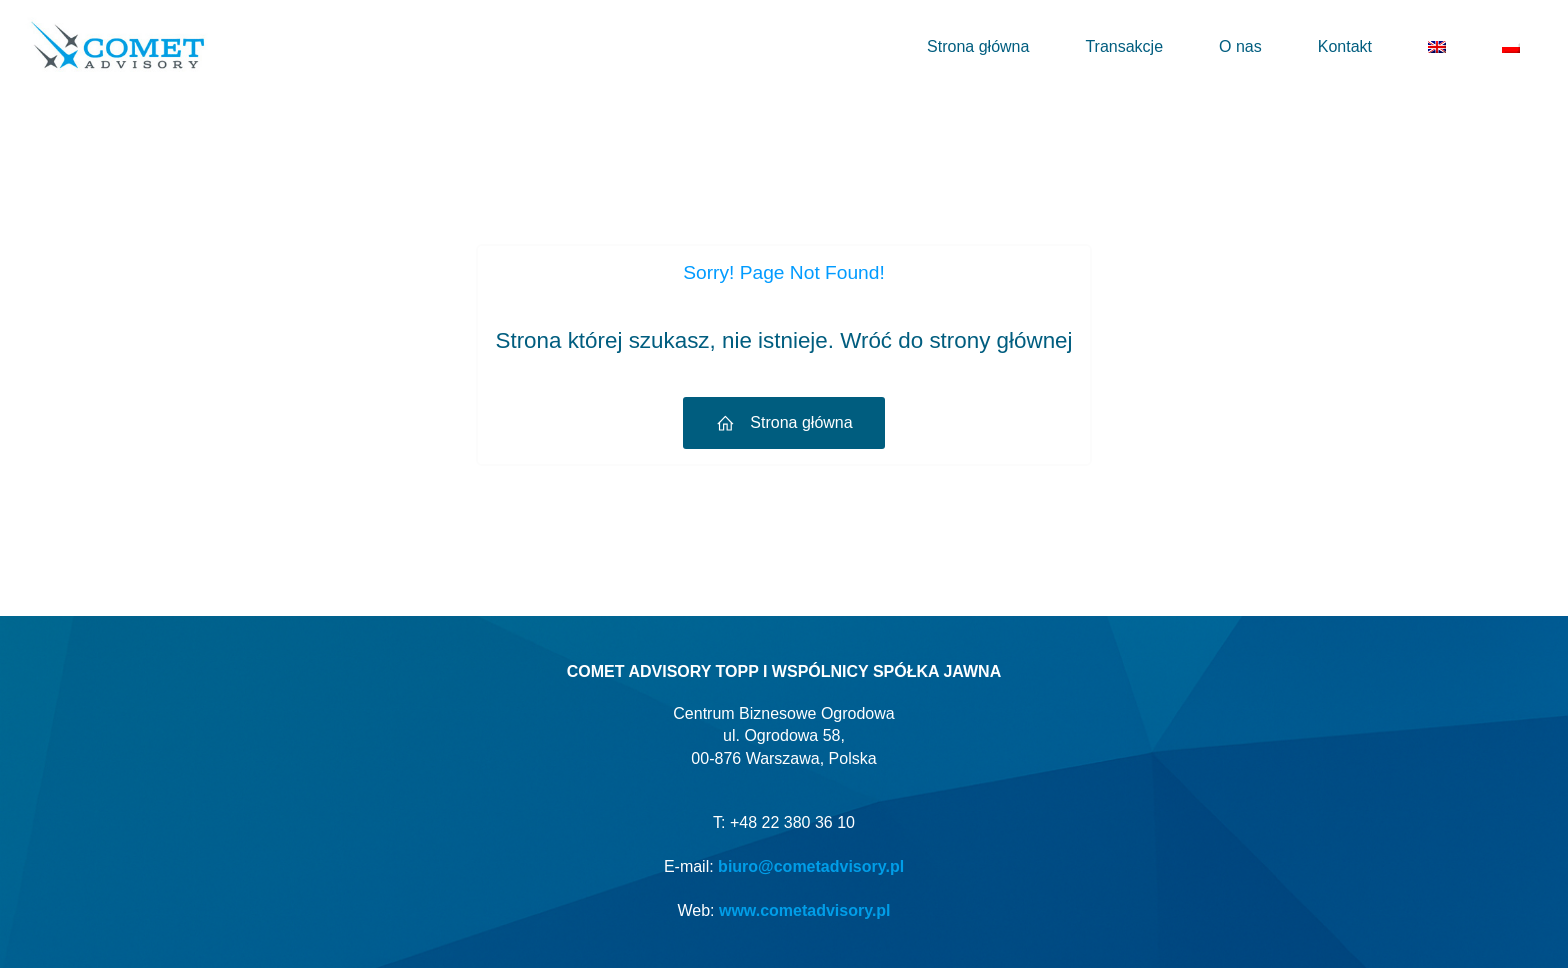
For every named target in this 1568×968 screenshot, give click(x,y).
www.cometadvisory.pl (805, 910)
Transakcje (1124, 46)
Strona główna (978, 46)
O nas (1240, 46)
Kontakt (1345, 46)
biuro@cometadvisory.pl (811, 866)
